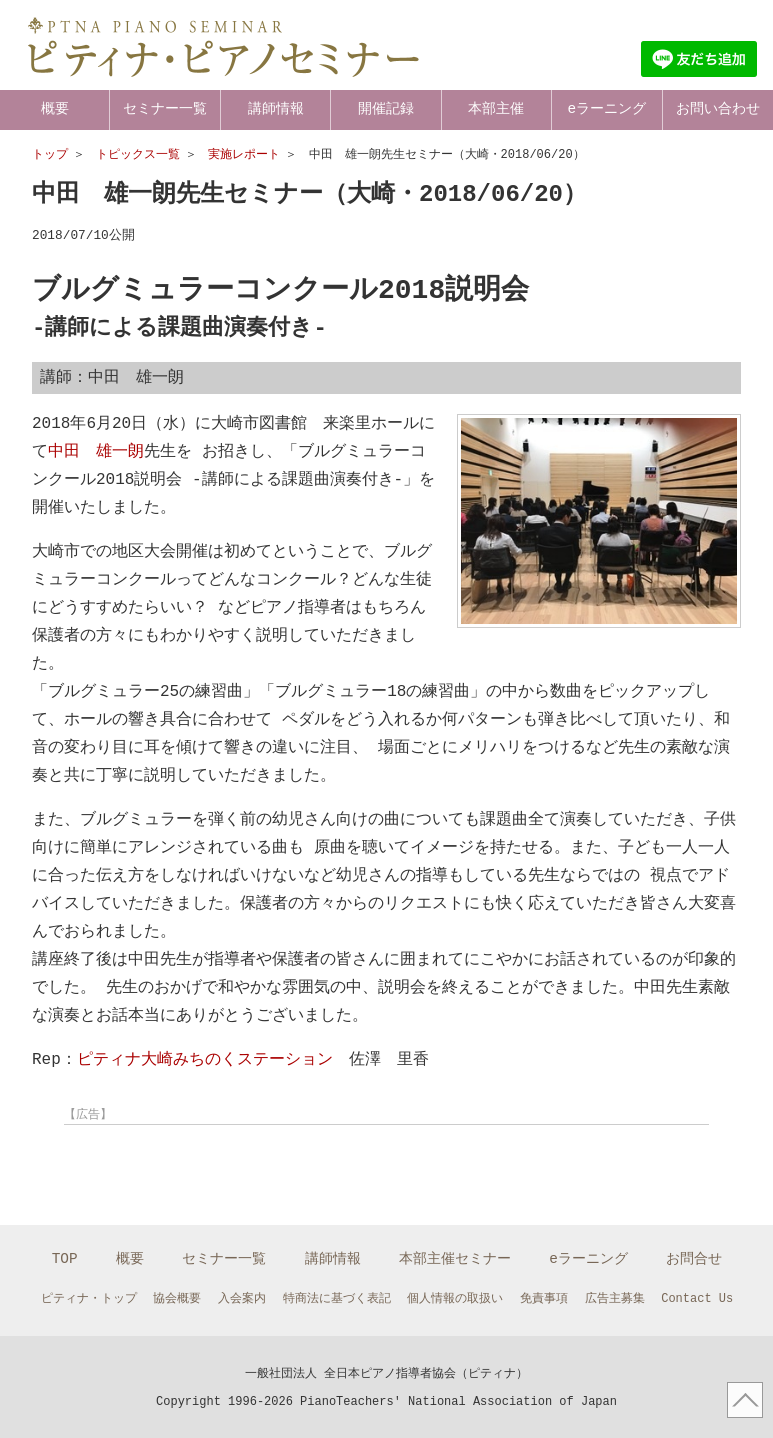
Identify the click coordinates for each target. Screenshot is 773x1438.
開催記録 (386, 108)
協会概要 (177, 1296)
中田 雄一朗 (96, 450)
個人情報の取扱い (455, 1296)
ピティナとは (500, 21)
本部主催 (496, 108)
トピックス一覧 (138, 154)
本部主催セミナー (455, 1256)
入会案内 (242, 1296)
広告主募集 (615, 1296)
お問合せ (694, 1256)
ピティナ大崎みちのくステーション (205, 1058)
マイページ (721, 21)
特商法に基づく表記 (337, 1296)
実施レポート (244, 154)
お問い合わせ (718, 108)
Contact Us (697, 1296)
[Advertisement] (221, 1161)
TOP (65, 1256)
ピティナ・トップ (89, 1296)
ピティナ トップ (614, 21)
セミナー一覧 (165, 108)
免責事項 (544, 1296)
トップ (50, 154)
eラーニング (607, 108)
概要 (55, 108)
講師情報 (276, 108)
